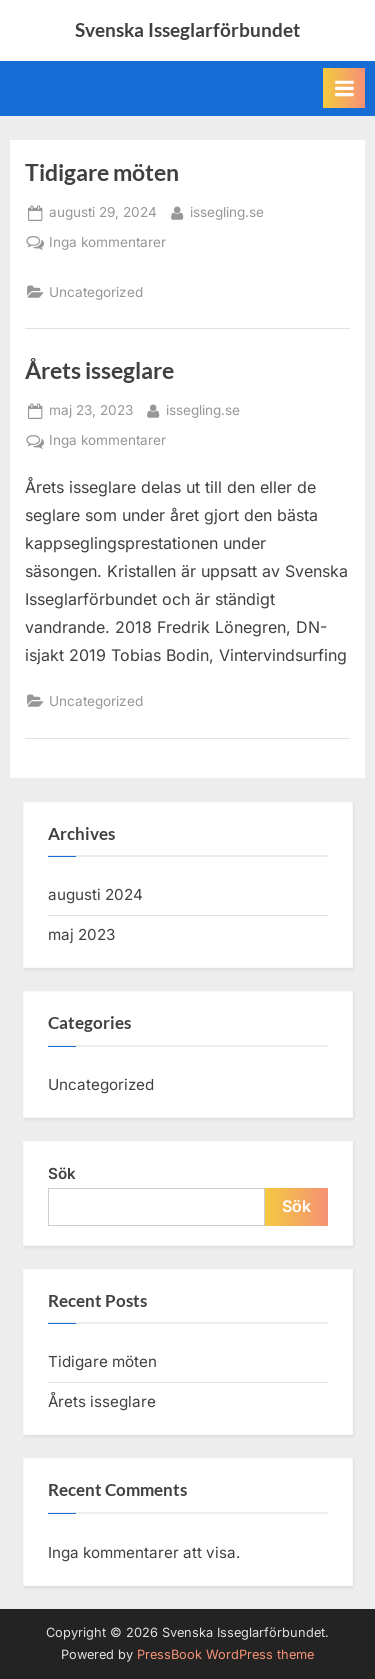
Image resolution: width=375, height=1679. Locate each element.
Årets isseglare (99, 370)
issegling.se (227, 210)
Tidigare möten (102, 172)
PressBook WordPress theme (225, 1654)
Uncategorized (96, 292)
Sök (62, 1173)
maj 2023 (81, 934)
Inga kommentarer (107, 243)
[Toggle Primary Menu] (344, 88)
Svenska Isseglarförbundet (187, 29)
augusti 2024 (95, 894)
